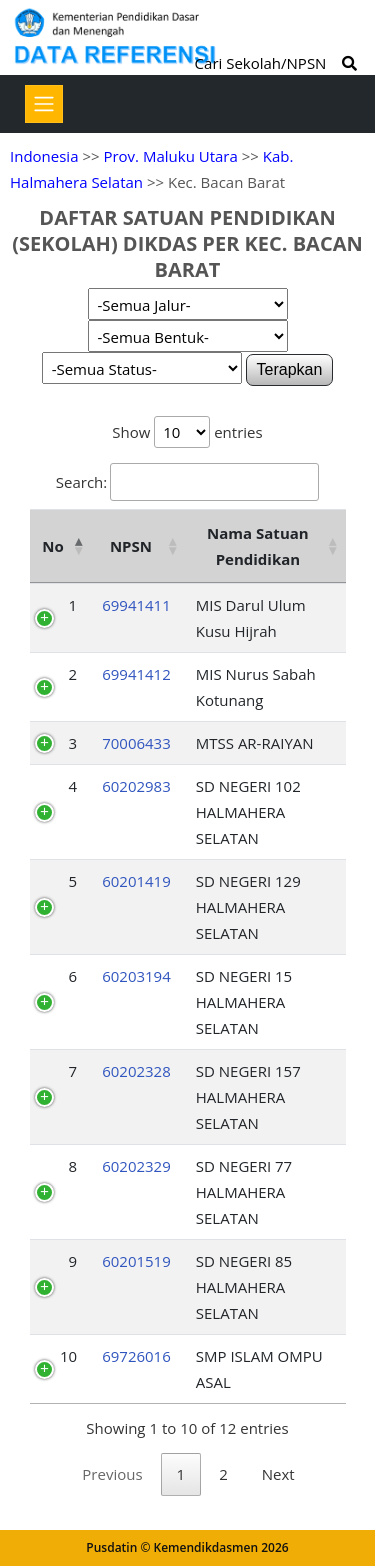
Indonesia (44, 156)
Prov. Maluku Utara (170, 156)
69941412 (136, 674)
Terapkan (290, 369)
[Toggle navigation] (44, 104)
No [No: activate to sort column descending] (52, 546)
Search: (187, 482)
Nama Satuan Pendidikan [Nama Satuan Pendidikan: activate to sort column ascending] (258, 546)
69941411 (136, 605)
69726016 (136, 1356)
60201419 (136, 881)
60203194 (136, 976)
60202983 (136, 786)
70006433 (136, 743)
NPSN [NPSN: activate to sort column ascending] (131, 546)
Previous (112, 1474)
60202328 (136, 1071)
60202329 (136, 1166)
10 (68, 1356)
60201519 (136, 1261)
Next (278, 1474)
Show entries (187, 432)
